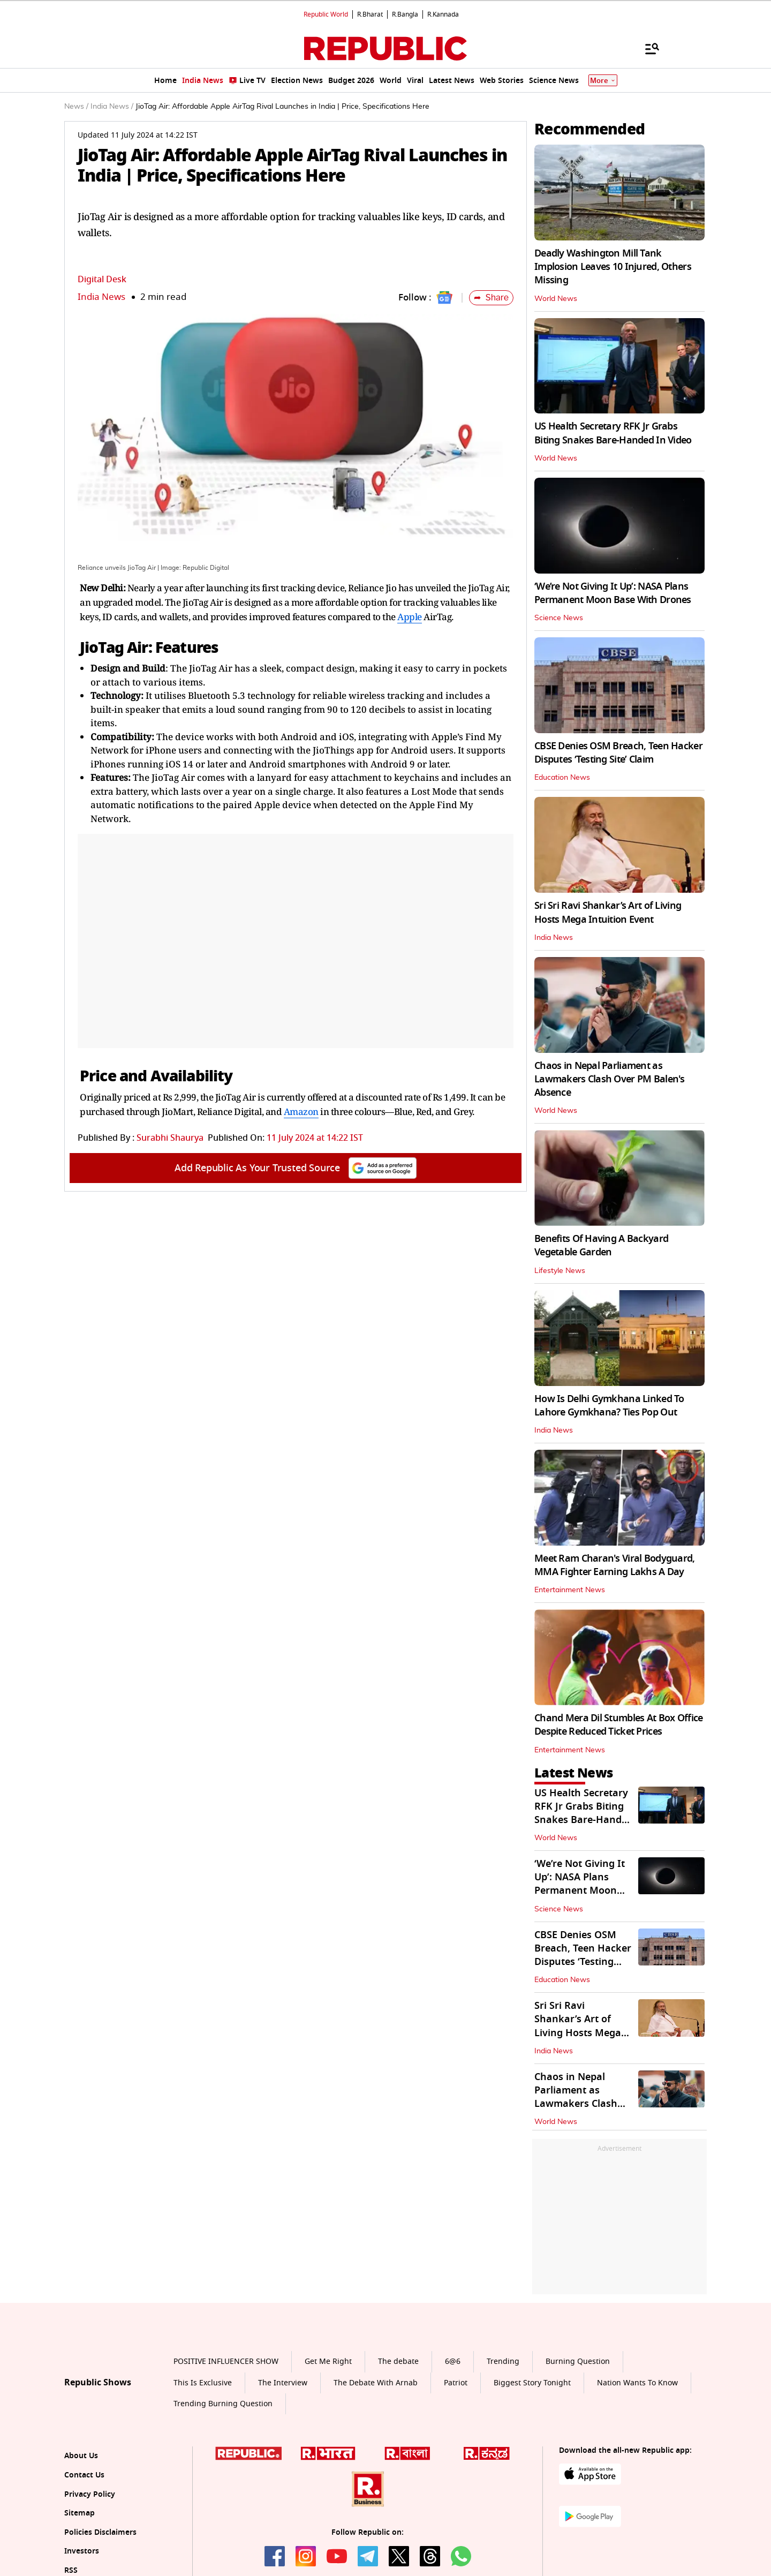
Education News (562, 777)
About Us (81, 2455)
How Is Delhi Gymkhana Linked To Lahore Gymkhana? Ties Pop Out (609, 1405)
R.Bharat (370, 14)
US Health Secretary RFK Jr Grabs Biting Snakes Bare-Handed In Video (613, 433)
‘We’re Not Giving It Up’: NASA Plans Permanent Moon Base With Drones (612, 593)
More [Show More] (603, 81)
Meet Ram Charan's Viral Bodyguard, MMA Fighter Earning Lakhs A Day (614, 1565)
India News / (111, 106)
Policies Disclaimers (100, 2532)
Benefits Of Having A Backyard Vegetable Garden (601, 1245)
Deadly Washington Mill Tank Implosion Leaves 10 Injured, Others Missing (612, 266)
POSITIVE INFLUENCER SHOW (225, 2361)
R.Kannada (443, 14)
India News (101, 297)
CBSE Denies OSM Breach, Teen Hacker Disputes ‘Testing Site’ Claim (618, 752)
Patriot (455, 2383)
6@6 (452, 2361)
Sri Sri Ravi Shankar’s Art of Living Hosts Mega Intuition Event (607, 912)
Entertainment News (569, 1590)
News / (76, 106)
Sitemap (79, 2513)
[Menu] (646, 48)
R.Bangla (405, 14)
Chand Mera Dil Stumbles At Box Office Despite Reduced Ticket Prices (618, 1724)
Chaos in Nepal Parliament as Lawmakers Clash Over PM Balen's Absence (609, 1079)
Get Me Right (328, 2361)
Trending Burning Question (223, 2403)
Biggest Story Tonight (532, 2383)
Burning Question (578, 2361)
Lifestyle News (559, 1271)
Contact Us (84, 2475)
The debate (398, 2361)
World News (555, 299)
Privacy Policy (89, 2494)
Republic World (326, 14)
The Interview (282, 2383)
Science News (558, 618)
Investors (81, 2551)
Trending (503, 2361)
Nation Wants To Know (637, 2383)
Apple (409, 617)
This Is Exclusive (202, 2383)
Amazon (301, 1111)
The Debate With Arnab (376, 2383)
